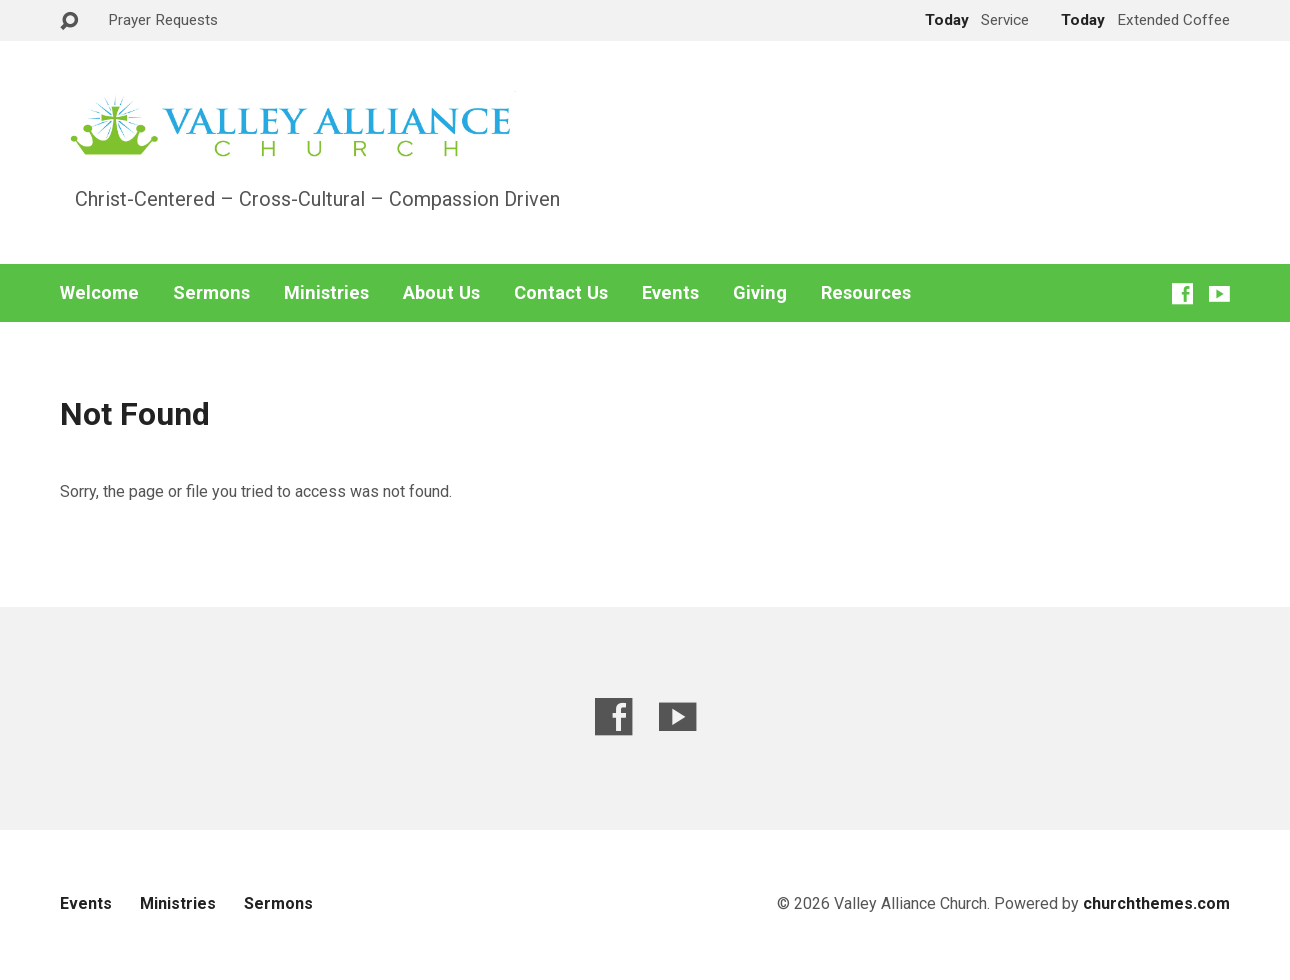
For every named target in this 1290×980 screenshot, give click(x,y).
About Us (441, 293)
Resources (866, 293)
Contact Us (561, 293)
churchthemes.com (1156, 903)
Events (670, 293)
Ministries (326, 293)
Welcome (99, 293)
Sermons (211, 293)
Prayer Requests (163, 20)
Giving (760, 293)
